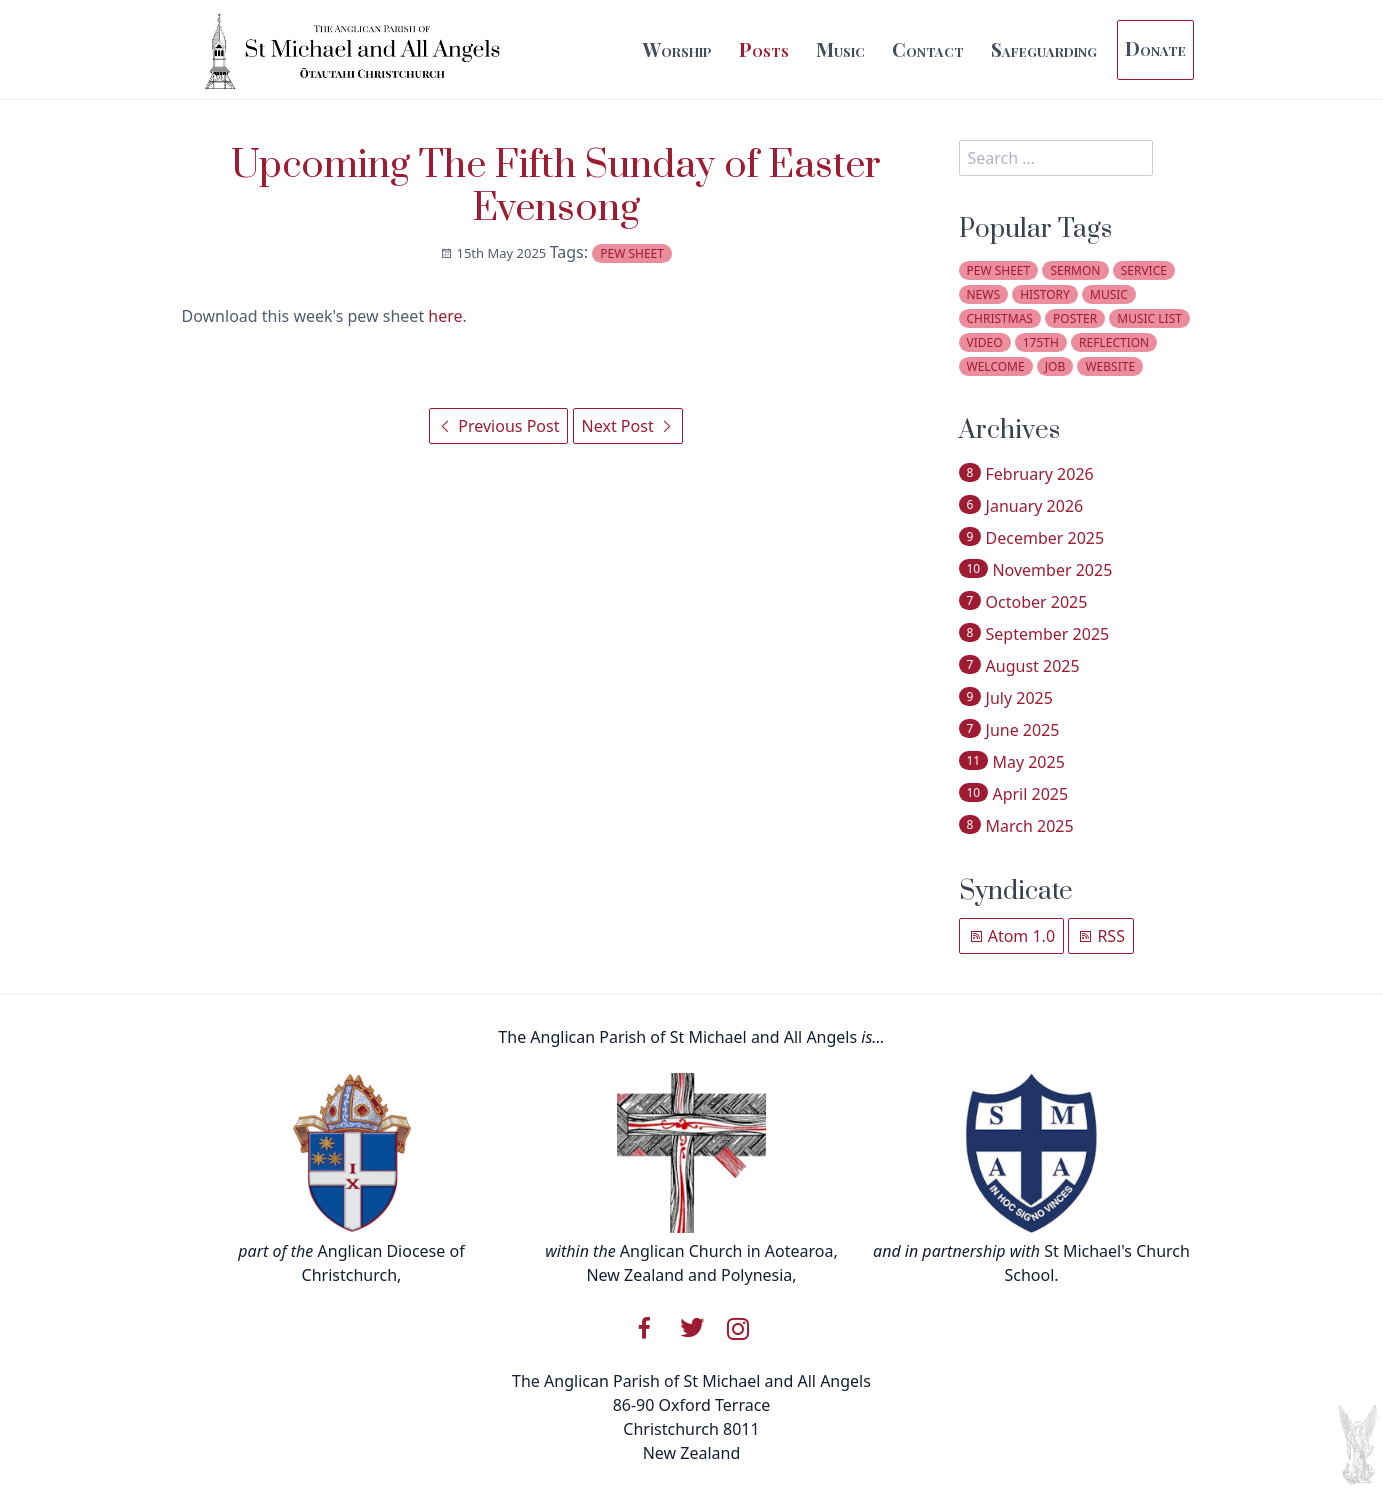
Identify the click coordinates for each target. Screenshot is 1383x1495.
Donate (1155, 48)
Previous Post (498, 426)
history (1045, 294)
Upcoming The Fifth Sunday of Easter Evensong (556, 187)
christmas (1000, 318)
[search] (1056, 158)
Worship (677, 49)
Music (840, 49)
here (445, 316)
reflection (1114, 342)
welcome (996, 366)
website (1110, 366)
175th (1041, 342)
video (985, 342)
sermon (1075, 270)
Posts (764, 49)
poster (1075, 318)
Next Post (628, 426)
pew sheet (632, 253)
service (1144, 270)
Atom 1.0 (1012, 936)
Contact (928, 49)
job (1055, 366)
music (1109, 294)
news (984, 294)
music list (1149, 318)
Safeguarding (1044, 49)
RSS (1101, 936)
